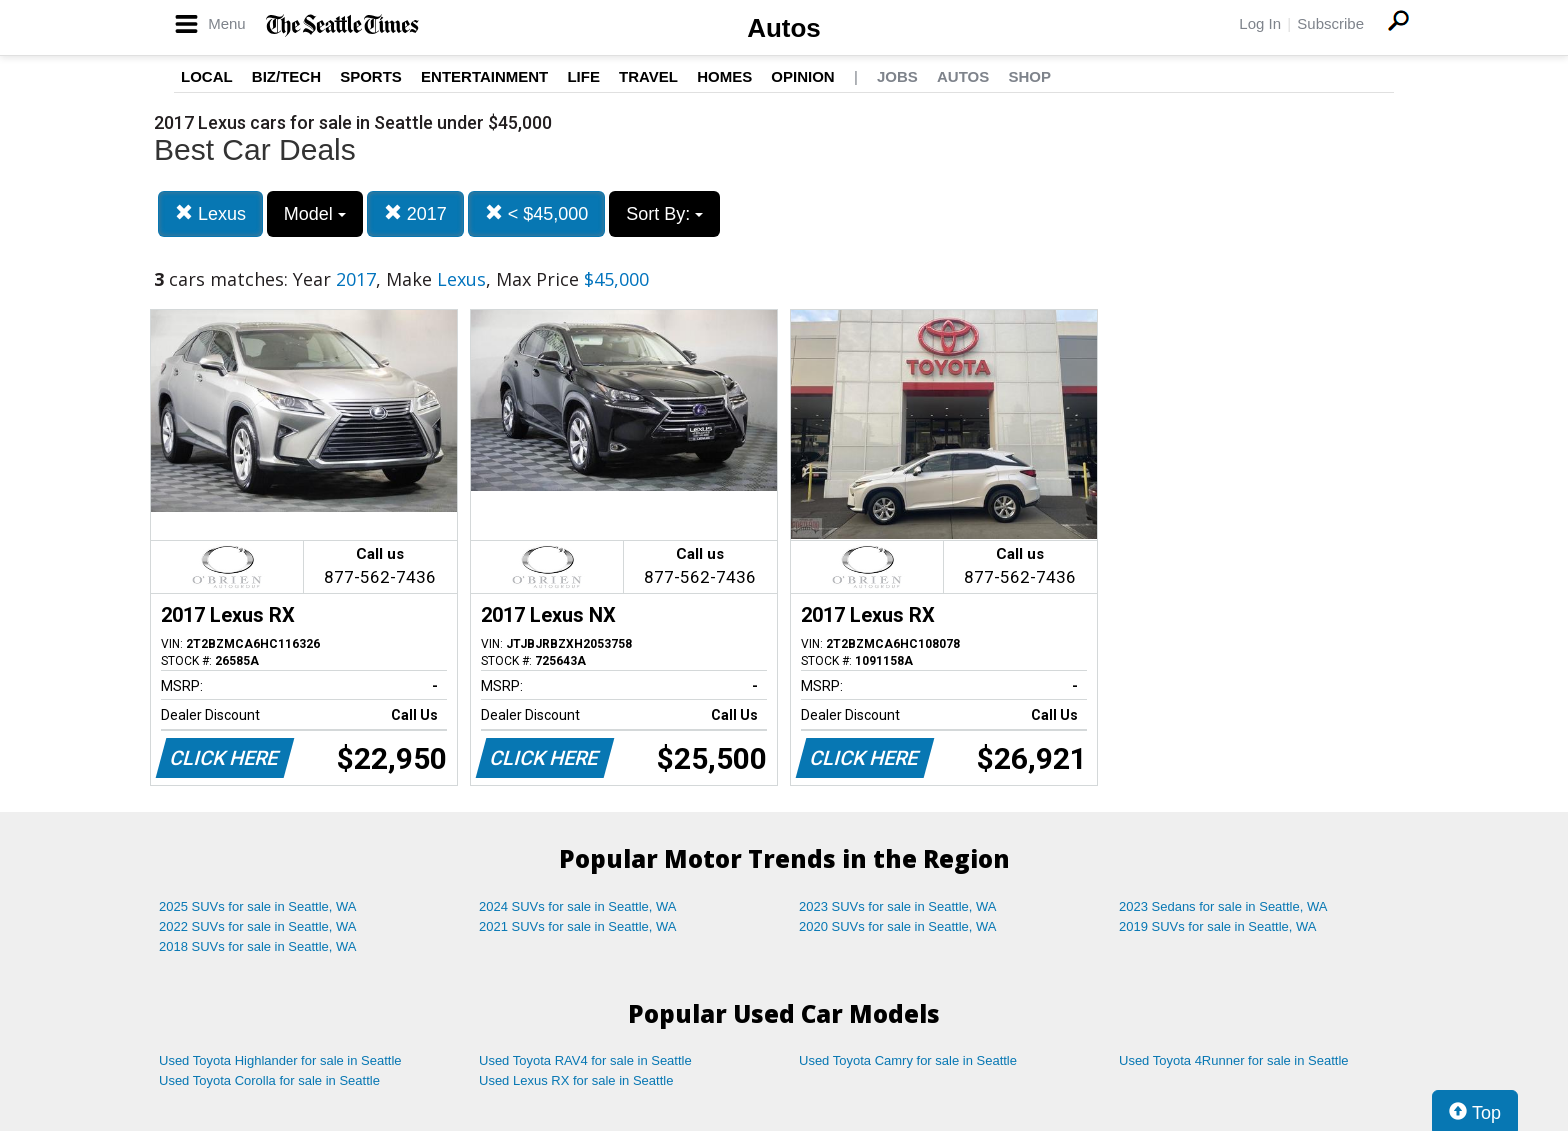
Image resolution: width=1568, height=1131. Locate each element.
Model (315, 214)
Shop (1029, 76)
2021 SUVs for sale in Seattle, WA (578, 926)
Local (207, 76)
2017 (415, 213)
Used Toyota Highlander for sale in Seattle (280, 1060)
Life (583, 76)
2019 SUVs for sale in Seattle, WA (1218, 926)
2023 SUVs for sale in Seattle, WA (898, 906)
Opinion (802, 76)
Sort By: (664, 214)
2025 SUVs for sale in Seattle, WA (258, 906)
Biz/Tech (286, 76)
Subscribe (1330, 23)
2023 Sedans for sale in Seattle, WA (1223, 906)
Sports (371, 76)
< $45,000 (537, 213)
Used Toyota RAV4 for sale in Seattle (585, 1060)
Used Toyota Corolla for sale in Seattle (269, 1080)
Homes (724, 76)
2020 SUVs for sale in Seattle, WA (898, 926)
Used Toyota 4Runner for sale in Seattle (1234, 1060)
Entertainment (484, 76)
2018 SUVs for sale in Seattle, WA (258, 946)
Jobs (897, 76)
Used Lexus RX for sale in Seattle (576, 1080)
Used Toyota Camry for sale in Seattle (908, 1060)
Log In (1260, 23)
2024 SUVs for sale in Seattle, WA (578, 906)
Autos (784, 28)
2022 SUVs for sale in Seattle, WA (258, 926)
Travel (648, 76)
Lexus (210, 213)
